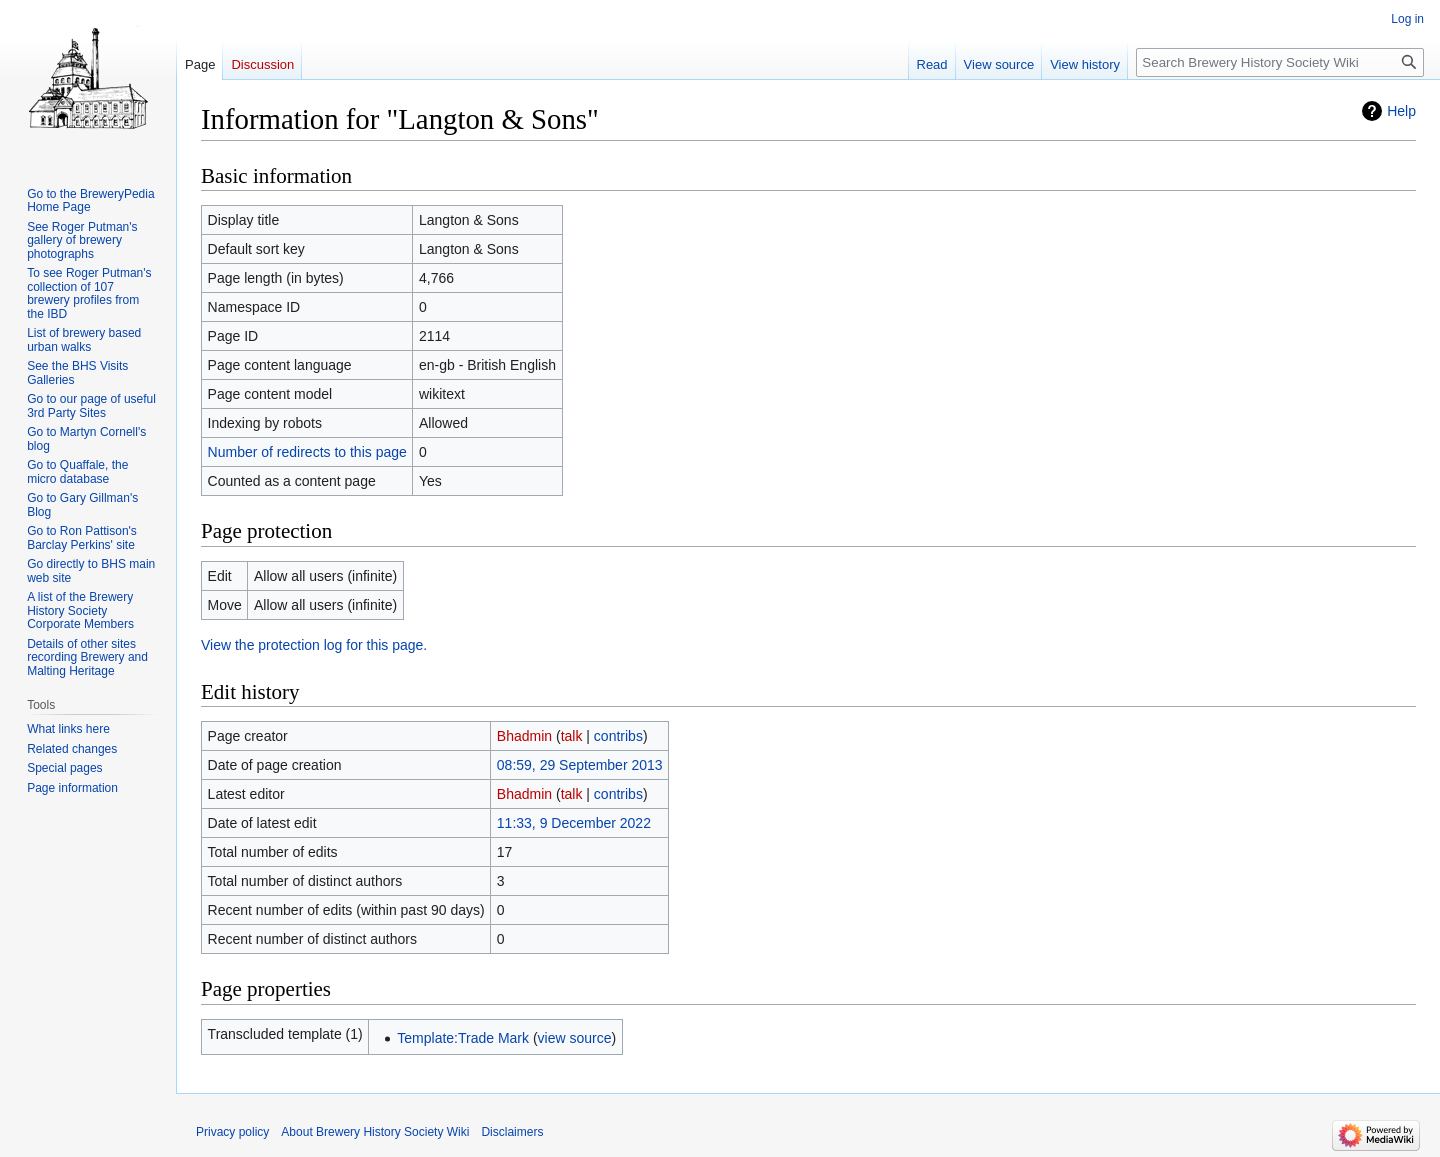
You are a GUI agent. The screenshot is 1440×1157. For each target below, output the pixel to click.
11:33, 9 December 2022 (574, 823)
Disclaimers (512, 1132)
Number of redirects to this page (307, 452)
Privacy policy (232, 1132)
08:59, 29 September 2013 (580, 765)
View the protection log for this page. (314, 645)
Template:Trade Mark (463, 1038)
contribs (618, 736)
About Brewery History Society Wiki (375, 1132)
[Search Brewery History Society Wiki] (1280, 62)
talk (572, 736)
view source (575, 1038)
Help (1401, 111)
